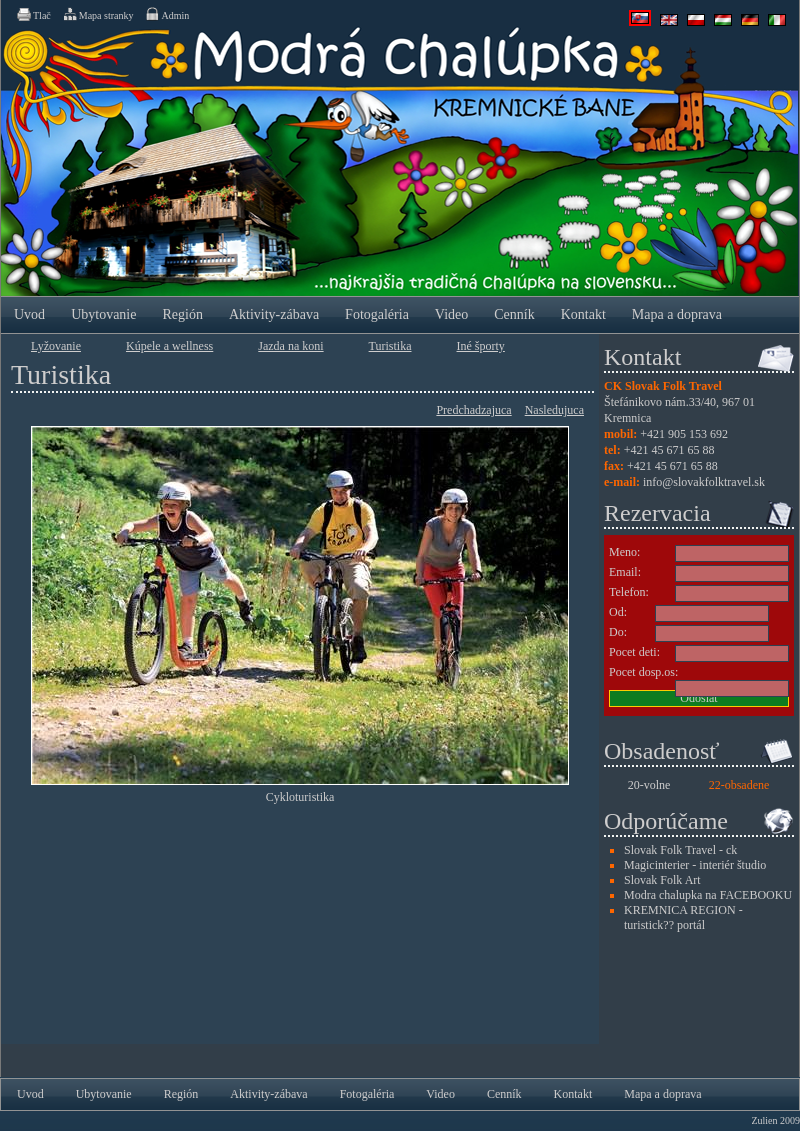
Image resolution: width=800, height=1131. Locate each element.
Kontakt (583, 314)
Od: (618, 612)
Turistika (390, 346)
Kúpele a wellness (169, 346)
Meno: (624, 552)
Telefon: (629, 592)
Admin (166, 14)
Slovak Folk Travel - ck (680, 850)
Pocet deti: (634, 652)
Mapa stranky (98, 14)
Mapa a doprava (677, 314)
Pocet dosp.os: (643, 672)
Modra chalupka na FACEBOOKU (708, 895)
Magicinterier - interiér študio (695, 865)
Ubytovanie (103, 314)
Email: (625, 572)
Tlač (33, 14)
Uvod (29, 314)
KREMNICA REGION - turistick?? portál (683, 917)
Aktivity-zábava (274, 314)
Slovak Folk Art (662, 880)
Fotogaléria (377, 314)
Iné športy (481, 346)
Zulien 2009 (775, 1120)
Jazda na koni (290, 346)
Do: (618, 632)
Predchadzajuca (473, 410)
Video (451, 314)
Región (182, 314)
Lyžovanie (56, 346)
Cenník (514, 314)
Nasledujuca (554, 410)
